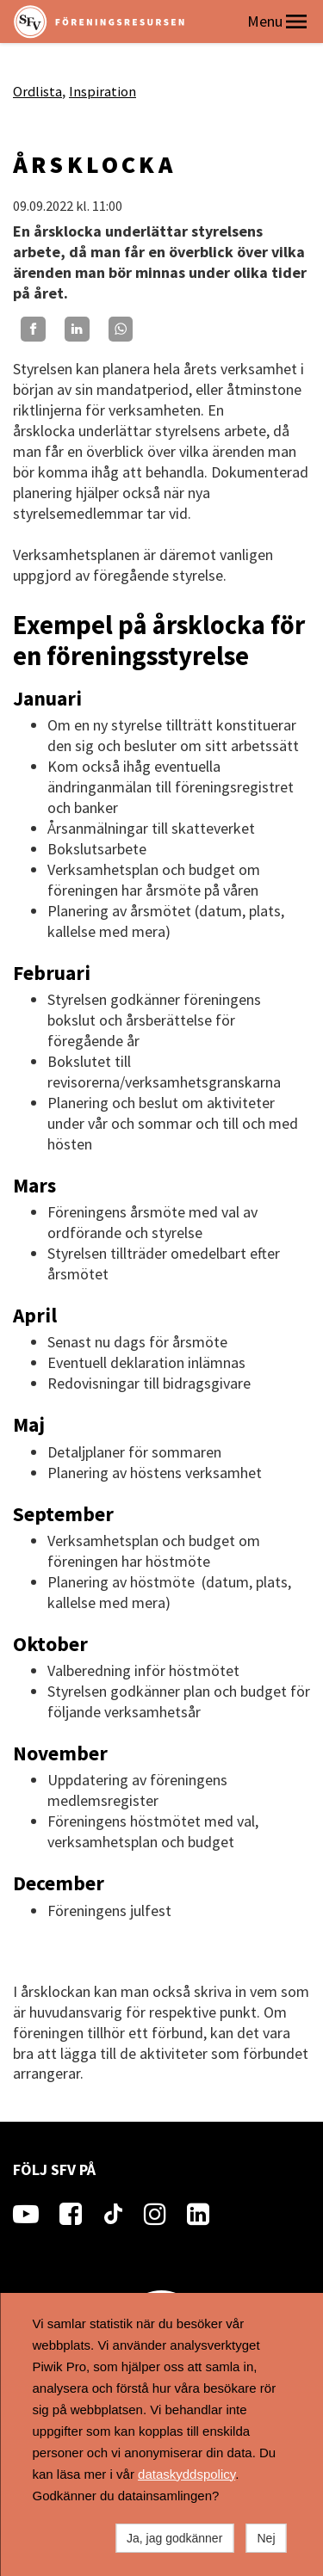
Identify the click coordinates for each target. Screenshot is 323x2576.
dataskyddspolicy (186, 2474)
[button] (296, 21)
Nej (266, 2538)
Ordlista (37, 91)
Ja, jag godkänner (174, 2538)
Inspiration (102, 91)
